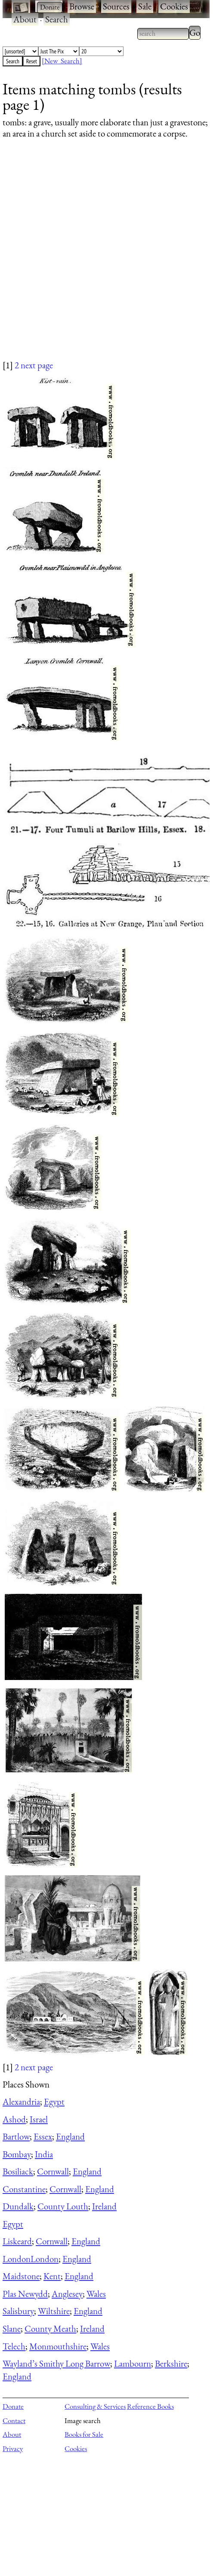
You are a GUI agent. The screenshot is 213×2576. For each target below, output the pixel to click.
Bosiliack (18, 2171)
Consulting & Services (95, 2406)
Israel (39, 2119)
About (25, 19)
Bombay (17, 2154)
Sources (116, 6)
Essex (43, 2136)
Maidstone (21, 2276)
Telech (14, 2346)
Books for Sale (84, 2434)
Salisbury (18, 2311)
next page (37, 365)
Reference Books (150, 2406)
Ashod (14, 2119)
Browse (81, 6)
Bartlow (16, 2136)
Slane (12, 2328)
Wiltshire (54, 2311)
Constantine (24, 2189)
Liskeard (17, 2241)
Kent (52, 2276)
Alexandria (21, 2101)
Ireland (104, 2206)
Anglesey (67, 2293)
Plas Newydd (25, 2293)
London (17, 2259)
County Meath (50, 2328)
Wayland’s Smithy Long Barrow (56, 2363)
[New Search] (62, 60)
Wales (96, 2293)
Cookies (174, 6)
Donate (13, 2406)
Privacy (13, 2448)
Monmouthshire (57, 2346)
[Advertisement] (101, 257)
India (44, 2154)
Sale (144, 6)
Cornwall (53, 2171)
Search (56, 19)
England (70, 2136)
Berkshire (171, 2363)
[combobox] (163, 33)
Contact (14, 2420)
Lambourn (132, 2363)
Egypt (54, 2101)
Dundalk (18, 2206)
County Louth (62, 2206)
